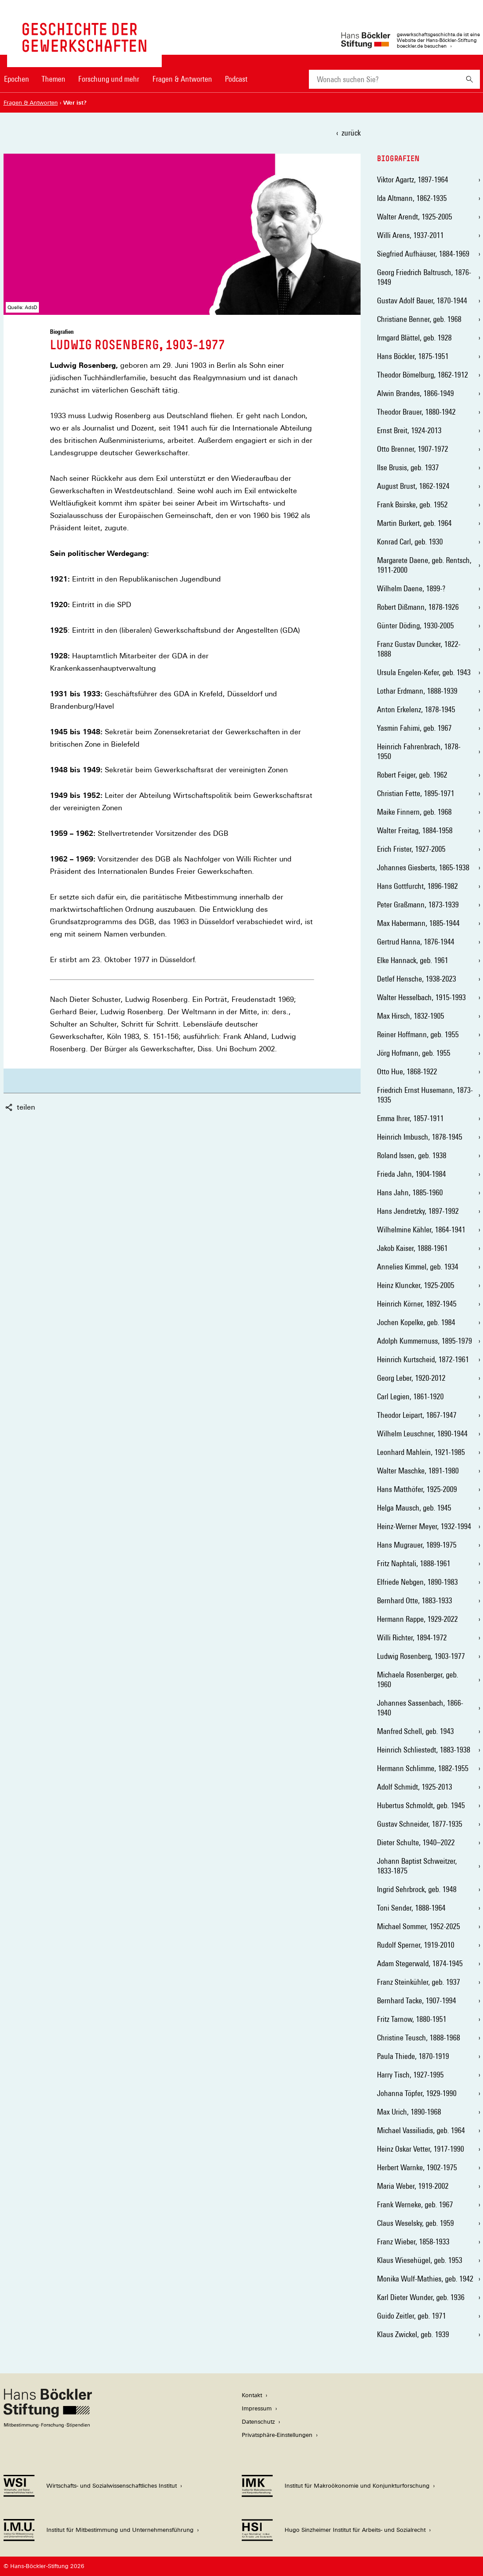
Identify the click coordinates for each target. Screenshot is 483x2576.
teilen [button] (20, 1107)
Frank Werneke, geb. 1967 (415, 2204)
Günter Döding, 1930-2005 (415, 625)
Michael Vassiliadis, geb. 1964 (421, 2130)
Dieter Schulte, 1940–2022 (416, 1842)
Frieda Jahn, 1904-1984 (411, 1173)
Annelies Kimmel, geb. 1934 (417, 1266)
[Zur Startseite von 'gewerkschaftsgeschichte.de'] (84, 47)
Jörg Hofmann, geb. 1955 (413, 1053)
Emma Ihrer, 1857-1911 (410, 1118)
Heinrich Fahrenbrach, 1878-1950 (418, 751)
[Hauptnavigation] (126, 79)
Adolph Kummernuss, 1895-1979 (424, 1340)
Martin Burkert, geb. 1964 (414, 523)
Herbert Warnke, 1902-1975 (417, 2167)
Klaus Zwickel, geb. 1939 (413, 2334)
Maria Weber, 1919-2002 (413, 2186)
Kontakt (252, 2395)
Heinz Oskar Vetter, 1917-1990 (420, 2148)
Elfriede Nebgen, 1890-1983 (417, 1581)
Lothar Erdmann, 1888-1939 (417, 690)
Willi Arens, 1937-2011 (410, 235)
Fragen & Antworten (182, 78)
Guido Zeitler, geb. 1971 (411, 2315)
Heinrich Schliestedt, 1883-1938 (423, 1749)
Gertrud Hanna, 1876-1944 (415, 941)
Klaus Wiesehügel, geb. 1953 (419, 2260)
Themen (53, 78)
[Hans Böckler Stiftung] (48, 2425)
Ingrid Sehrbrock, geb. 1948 (416, 1889)
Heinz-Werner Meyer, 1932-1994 (424, 1526)
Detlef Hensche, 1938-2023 (416, 978)
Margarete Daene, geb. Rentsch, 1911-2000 (424, 564)
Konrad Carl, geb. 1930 (410, 541)
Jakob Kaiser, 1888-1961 (412, 1248)
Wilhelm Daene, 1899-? (411, 588)
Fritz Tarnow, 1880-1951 (411, 2019)
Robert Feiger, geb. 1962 (412, 774)
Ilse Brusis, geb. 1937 (408, 467)
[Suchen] (469, 79)
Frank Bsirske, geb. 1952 (412, 504)
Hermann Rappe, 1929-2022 (417, 1619)
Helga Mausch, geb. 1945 (414, 1507)
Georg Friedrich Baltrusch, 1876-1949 (424, 277)
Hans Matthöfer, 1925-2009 (417, 1489)
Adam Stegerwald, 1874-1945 (420, 1963)
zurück (351, 132)
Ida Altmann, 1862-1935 (412, 198)
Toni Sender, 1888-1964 (411, 1907)
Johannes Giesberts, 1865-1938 (423, 867)
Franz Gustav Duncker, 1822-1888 (418, 648)
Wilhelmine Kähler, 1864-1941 (421, 1229)
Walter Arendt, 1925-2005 (414, 216)
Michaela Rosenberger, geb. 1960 (417, 1679)
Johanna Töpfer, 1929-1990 (416, 2093)
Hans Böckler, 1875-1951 (413, 356)
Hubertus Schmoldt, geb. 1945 (421, 1805)
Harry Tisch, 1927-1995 (410, 2074)
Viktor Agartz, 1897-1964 (412, 179)
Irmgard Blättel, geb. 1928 (414, 337)
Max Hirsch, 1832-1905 (410, 1015)
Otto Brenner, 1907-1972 (412, 448)
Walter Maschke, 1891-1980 (418, 1470)
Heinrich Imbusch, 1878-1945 (419, 1136)
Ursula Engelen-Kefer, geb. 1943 (424, 672)
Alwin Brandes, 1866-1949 (415, 393)
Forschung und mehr (108, 78)
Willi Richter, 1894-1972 (412, 1637)
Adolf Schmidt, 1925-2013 (414, 1786)
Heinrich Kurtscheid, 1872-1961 (423, 1359)
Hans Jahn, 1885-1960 (410, 1192)
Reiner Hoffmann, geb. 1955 (418, 1034)
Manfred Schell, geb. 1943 (415, 1731)
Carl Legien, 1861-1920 (410, 1396)
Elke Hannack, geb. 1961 (412, 960)
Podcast (236, 78)
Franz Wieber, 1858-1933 (413, 2241)
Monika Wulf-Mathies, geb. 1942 (425, 2278)
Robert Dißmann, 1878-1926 (418, 607)
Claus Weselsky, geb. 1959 (415, 2223)
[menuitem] (17, 84)
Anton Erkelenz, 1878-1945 (416, 709)
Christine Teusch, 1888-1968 (418, 2037)
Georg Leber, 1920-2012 (411, 1377)
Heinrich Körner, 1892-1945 (416, 1303)
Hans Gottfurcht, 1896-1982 (417, 886)
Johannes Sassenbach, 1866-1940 (420, 1707)
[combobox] (384, 79)
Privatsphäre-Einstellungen (277, 2435)
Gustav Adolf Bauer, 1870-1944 (422, 300)
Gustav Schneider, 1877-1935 (419, 1823)
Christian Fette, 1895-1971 (415, 793)
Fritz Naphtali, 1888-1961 (413, 1563)
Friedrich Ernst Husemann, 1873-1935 (425, 1094)
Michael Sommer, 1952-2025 (418, 1926)
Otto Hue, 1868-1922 (407, 1071)
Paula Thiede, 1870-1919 (413, 2056)
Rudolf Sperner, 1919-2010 (415, 1944)
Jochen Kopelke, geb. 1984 (416, 1322)
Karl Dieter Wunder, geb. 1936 (420, 2297)
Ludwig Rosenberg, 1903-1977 (421, 1656)
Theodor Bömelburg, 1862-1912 (422, 374)
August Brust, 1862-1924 (413, 486)
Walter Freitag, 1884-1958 (415, 830)
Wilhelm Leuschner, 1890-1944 (422, 1433)
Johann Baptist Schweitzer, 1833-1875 (417, 1865)
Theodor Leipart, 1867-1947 (416, 1415)
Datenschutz (258, 2421)
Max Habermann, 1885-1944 (418, 923)
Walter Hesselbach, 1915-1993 (421, 997)
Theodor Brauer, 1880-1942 (416, 411)
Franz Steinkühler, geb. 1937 (418, 1982)
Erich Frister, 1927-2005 (411, 849)
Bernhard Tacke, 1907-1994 (416, 2000)
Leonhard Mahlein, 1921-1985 (421, 1452)
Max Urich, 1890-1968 (409, 2111)
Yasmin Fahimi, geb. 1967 (414, 728)
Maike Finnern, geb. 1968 (414, 811)
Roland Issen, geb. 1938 (411, 1155)
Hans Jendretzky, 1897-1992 (418, 1211)
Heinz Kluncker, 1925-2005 (415, 1285)
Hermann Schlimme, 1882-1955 (422, 1768)
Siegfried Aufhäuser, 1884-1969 (423, 253)
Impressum (257, 2408)
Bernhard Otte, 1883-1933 (414, 1600)
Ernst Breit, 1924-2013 (409, 430)
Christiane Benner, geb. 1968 (419, 319)
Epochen (16, 78)
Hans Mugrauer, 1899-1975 (416, 1544)
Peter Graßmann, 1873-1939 (418, 904)
